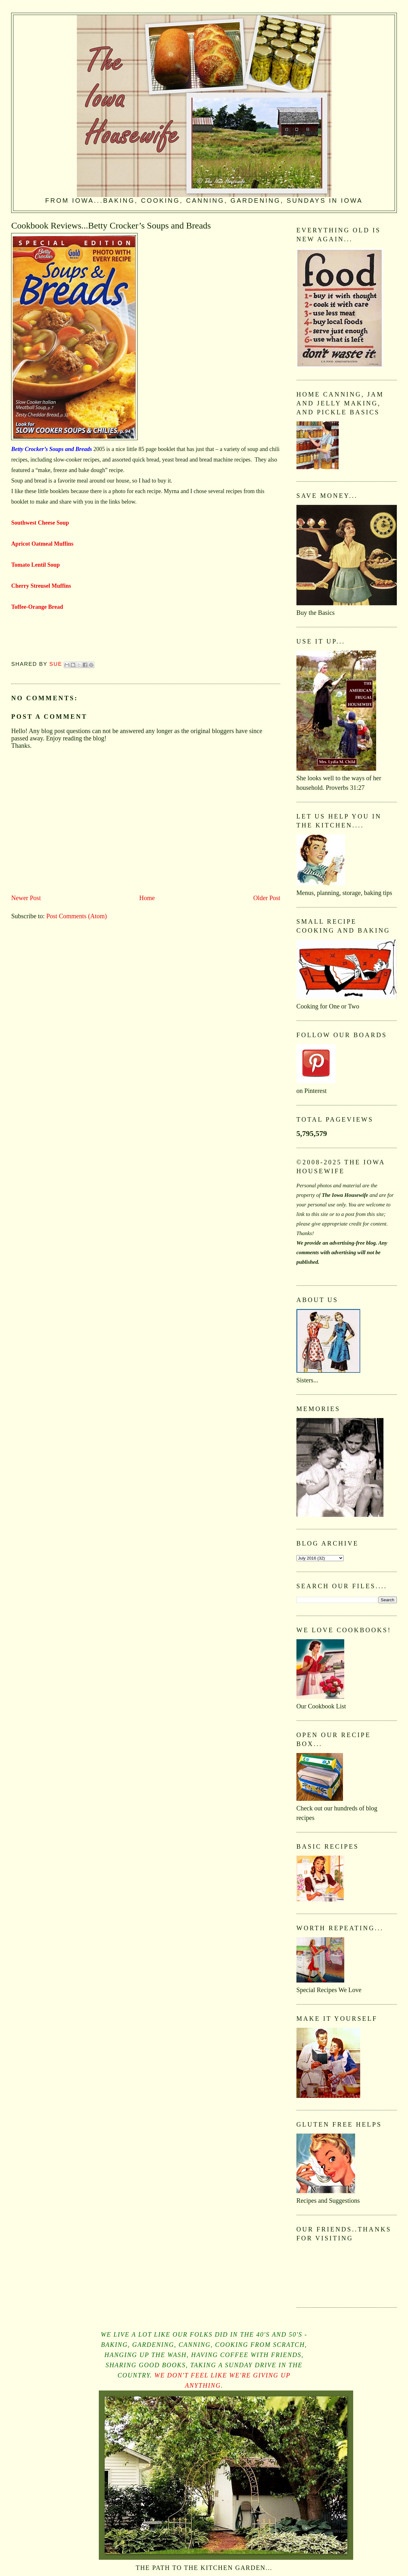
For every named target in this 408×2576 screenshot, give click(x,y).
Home (147, 897)
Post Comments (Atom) (76, 916)
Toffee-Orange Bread (37, 607)
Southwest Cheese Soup (40, 523)
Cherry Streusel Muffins (41, 586)
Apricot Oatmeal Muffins (42, 544)
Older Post (266, 897)
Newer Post (26, 897)
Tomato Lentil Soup (35, 565)
